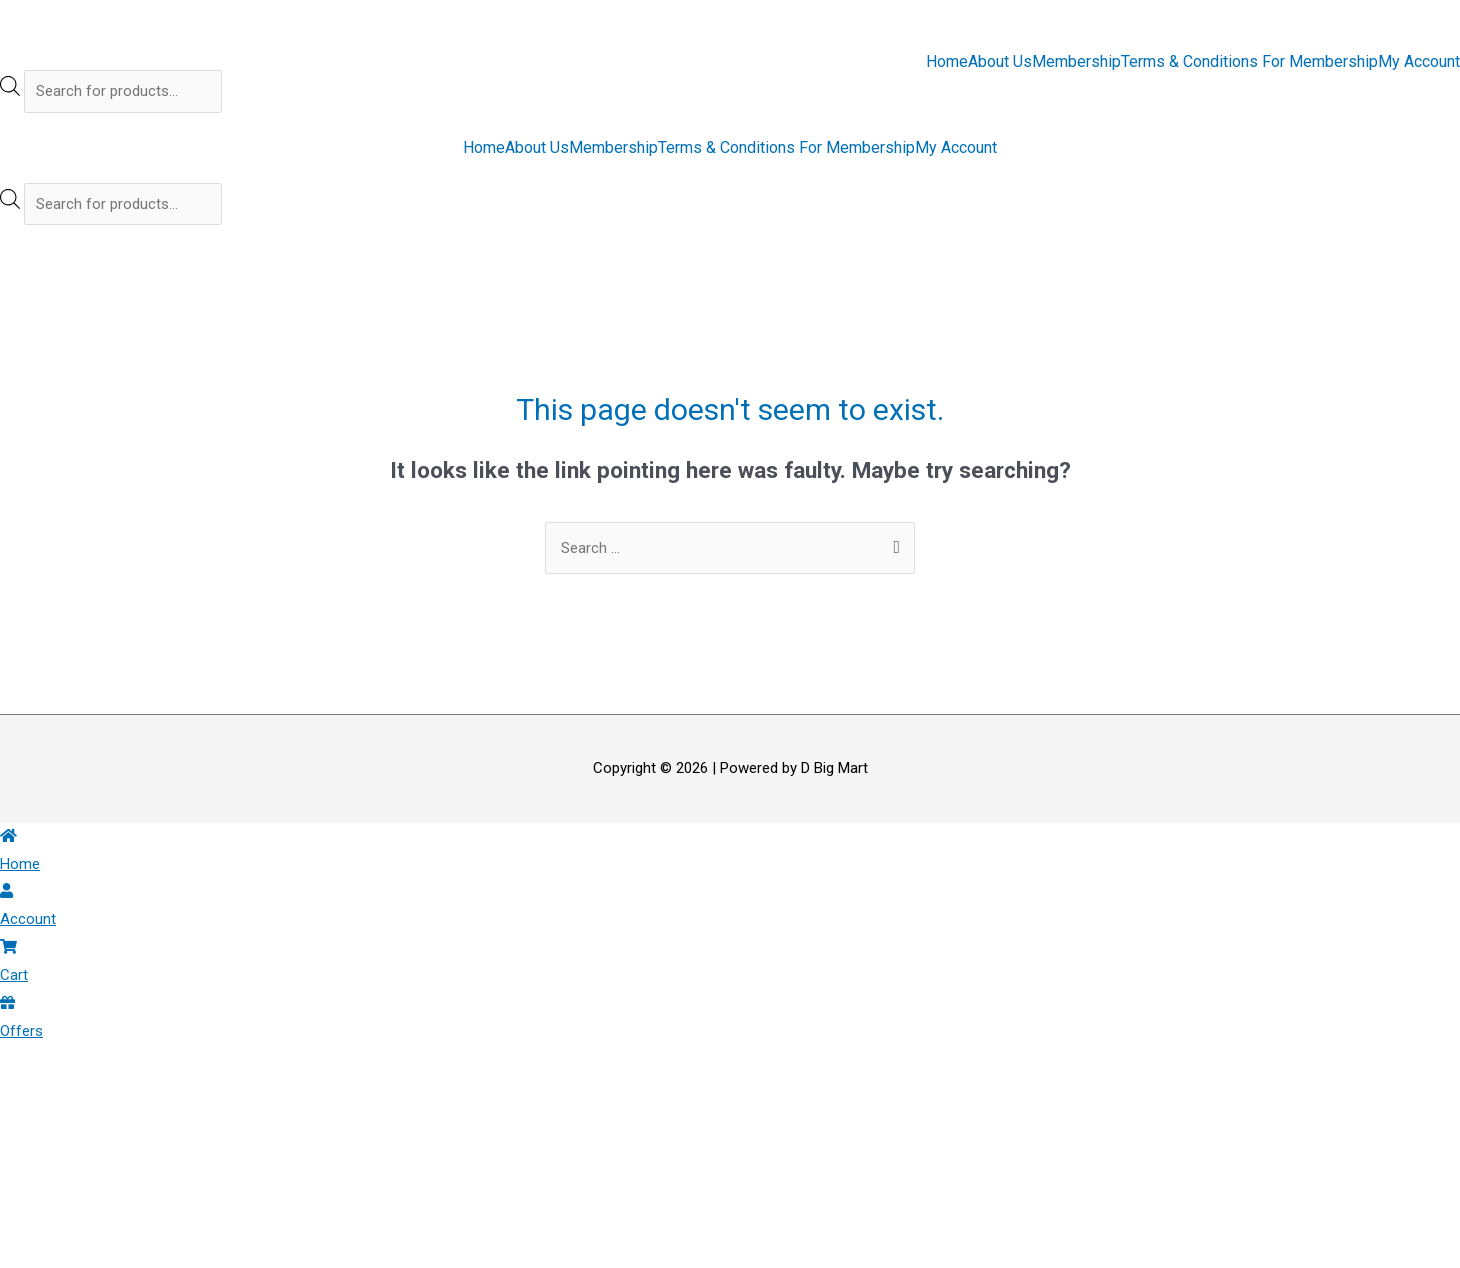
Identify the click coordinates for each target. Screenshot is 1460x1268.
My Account (1419, 62)
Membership (1076, 62)
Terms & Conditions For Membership (1249, 62)
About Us (1000, 62)
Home (947, 62)
